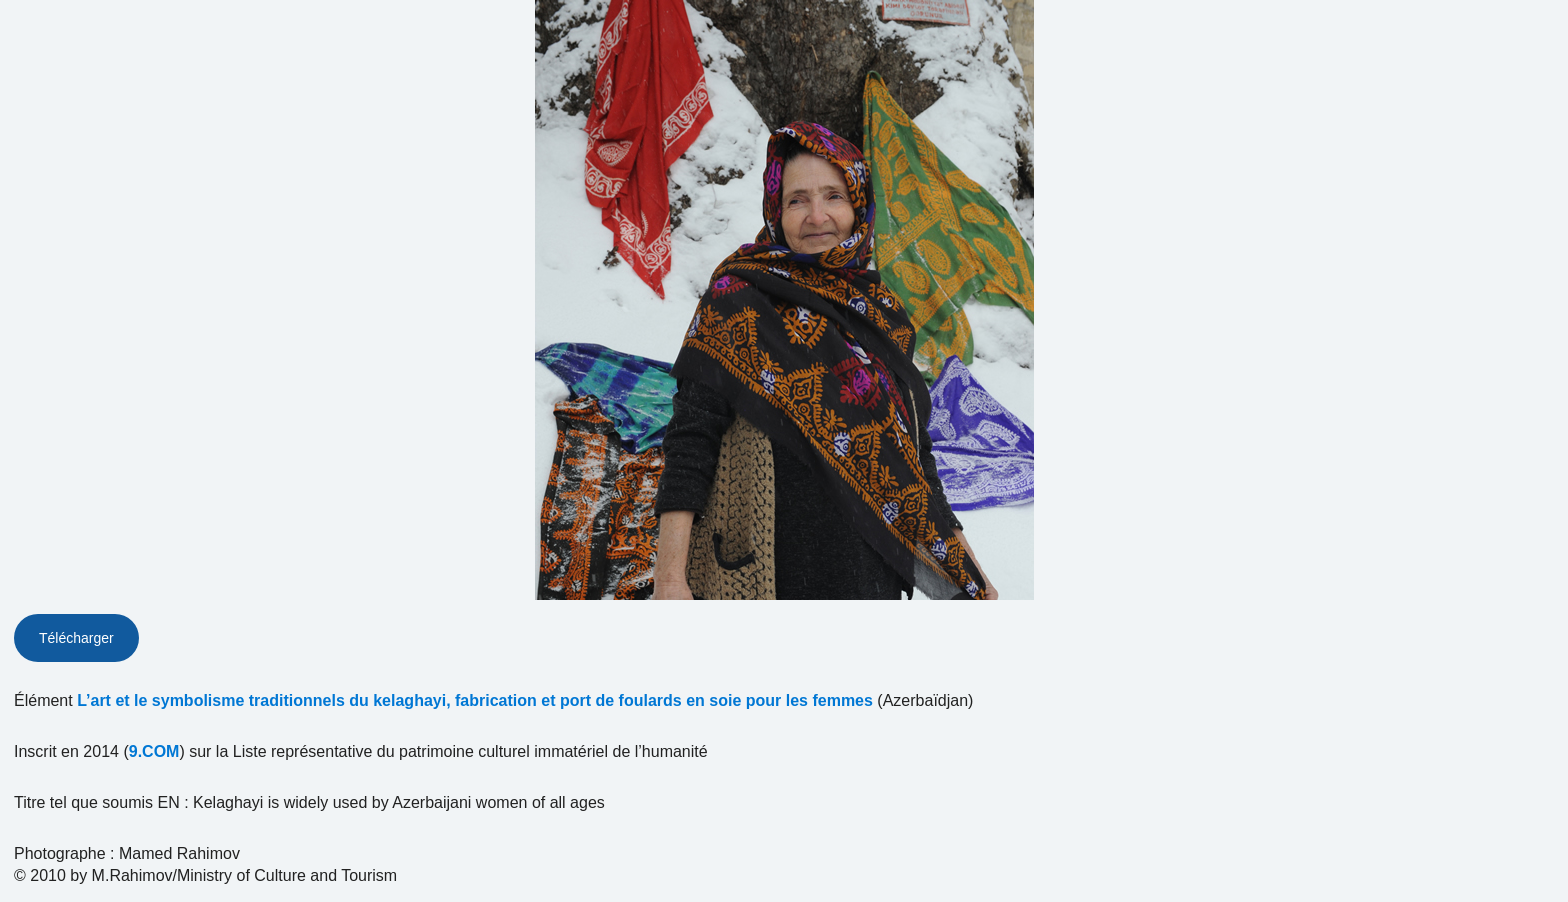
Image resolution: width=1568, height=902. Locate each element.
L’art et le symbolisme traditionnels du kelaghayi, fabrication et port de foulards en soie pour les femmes (475, 700)
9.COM (154, 751)
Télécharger (76, 638)
